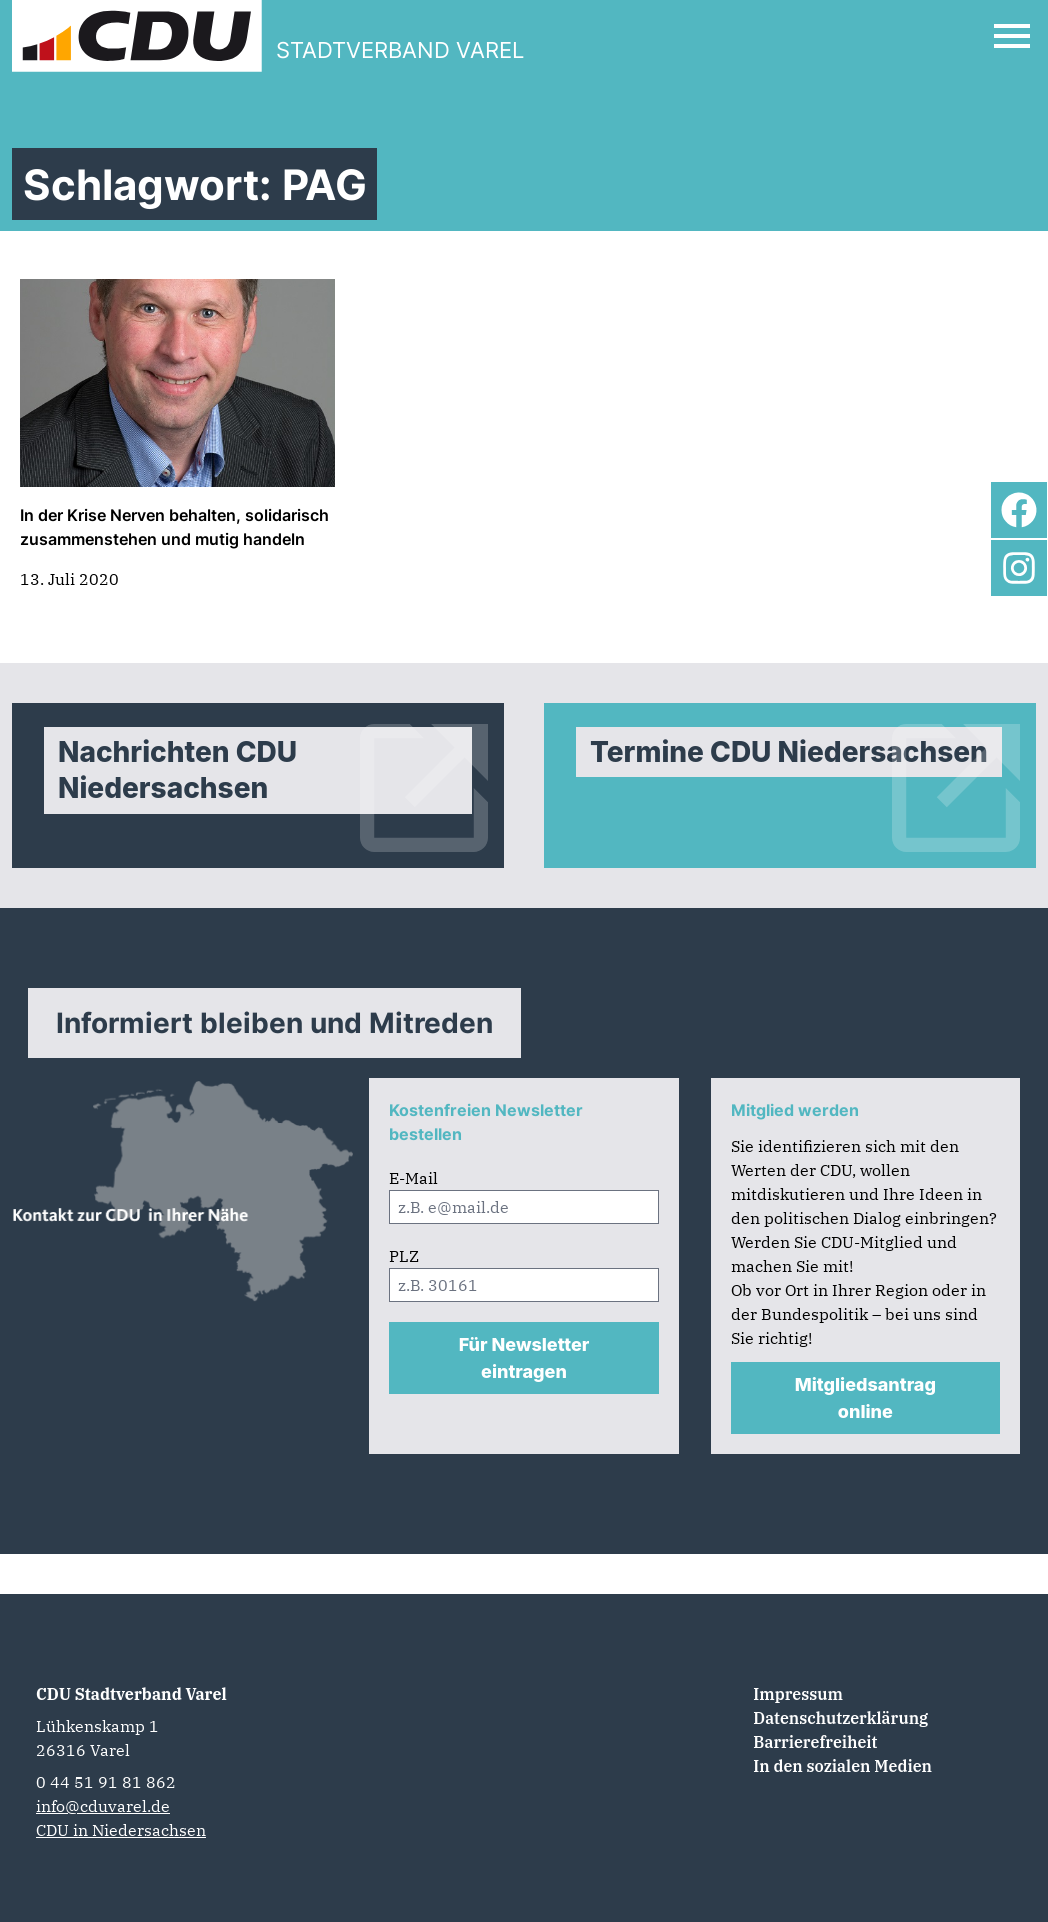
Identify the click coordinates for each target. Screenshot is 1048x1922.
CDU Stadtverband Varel (131, 1694)
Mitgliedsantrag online (865, 1398)
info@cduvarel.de (103, 1806)
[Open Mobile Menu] (1012, 36)
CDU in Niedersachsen (121, 1830)
